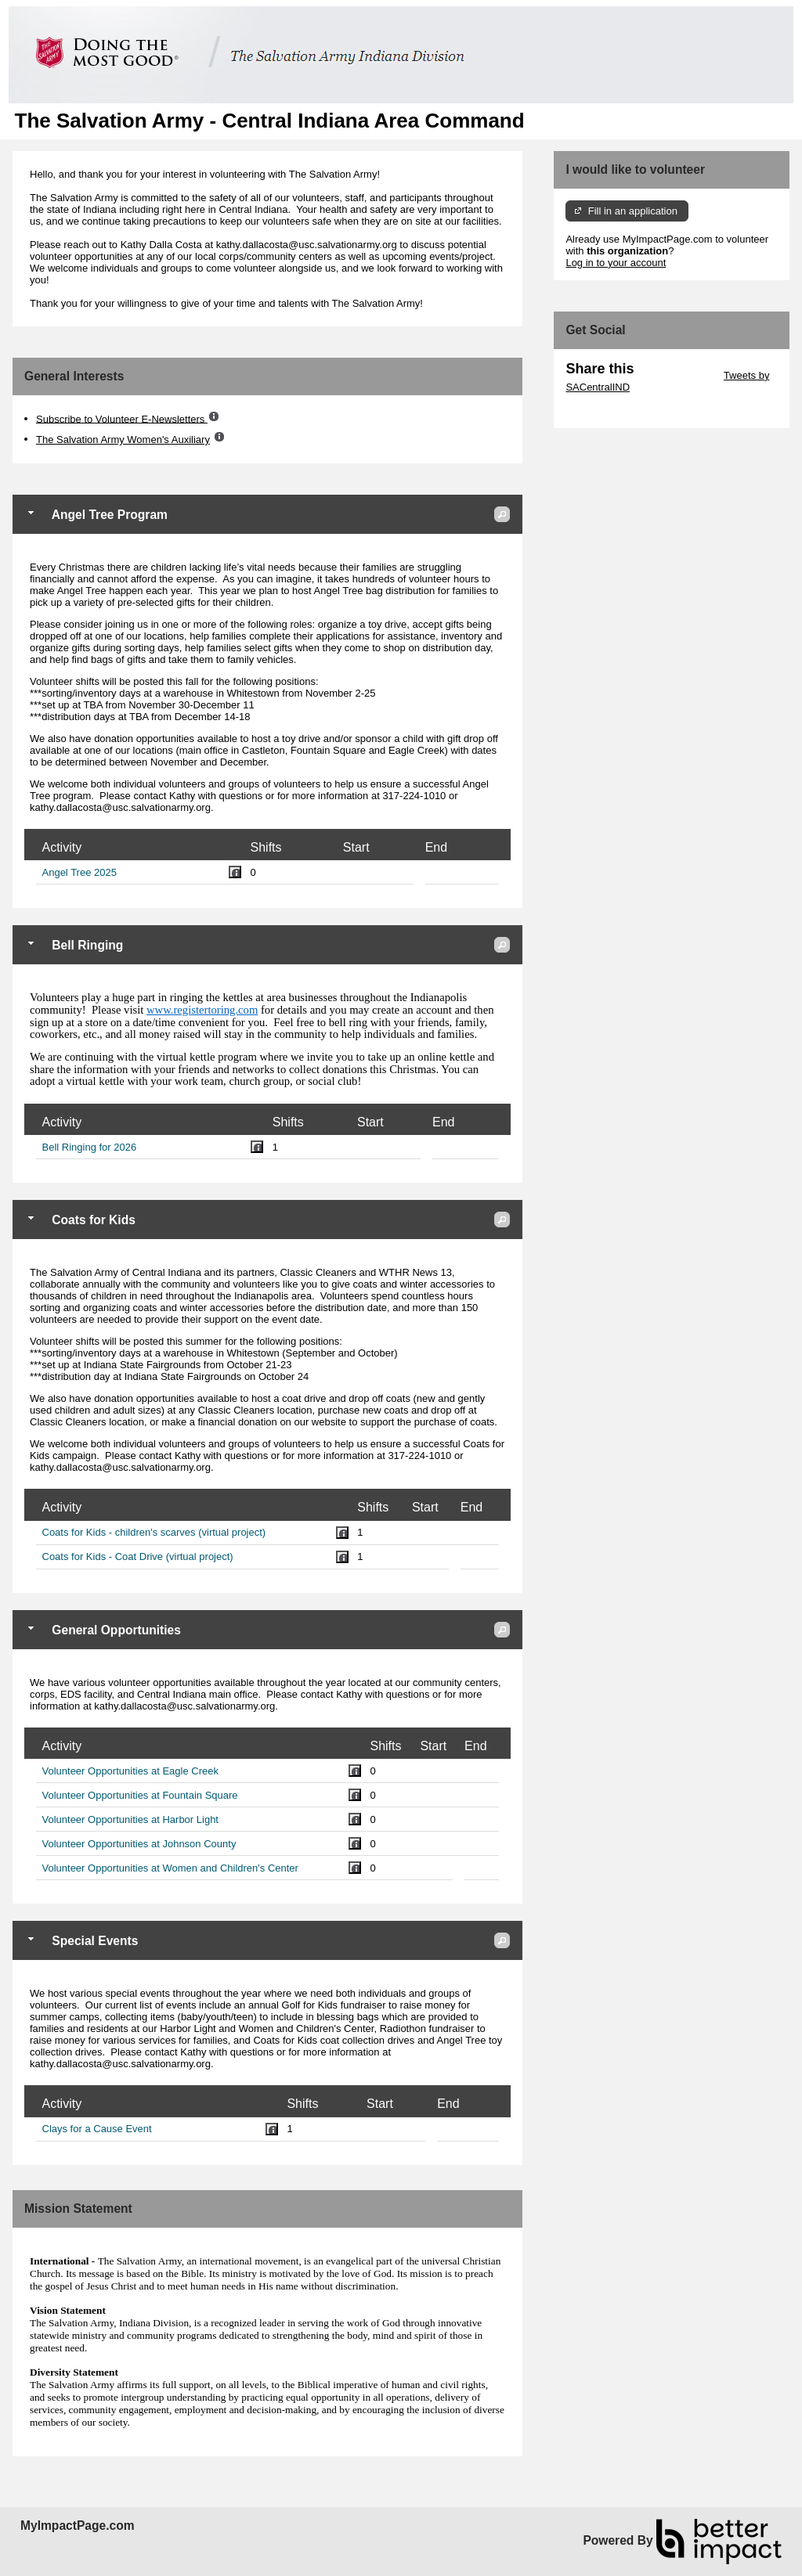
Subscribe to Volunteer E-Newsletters (122, 418)
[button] (502, 514)
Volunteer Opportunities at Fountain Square (140, 1795)
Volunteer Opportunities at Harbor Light (130, 1819)
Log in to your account (615, 262)
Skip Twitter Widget (677, 375)
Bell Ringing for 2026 (89, 1147)
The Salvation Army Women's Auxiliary (123, 439)
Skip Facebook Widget (616, 410)
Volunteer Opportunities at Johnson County (139, 1844)
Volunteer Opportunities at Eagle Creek (130, 1771)
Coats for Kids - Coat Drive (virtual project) (137, 1556)
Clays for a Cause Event (97, 2129)
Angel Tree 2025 (79, 872)
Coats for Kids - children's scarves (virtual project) (154, 1532)
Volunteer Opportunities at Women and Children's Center (170, 1868)
